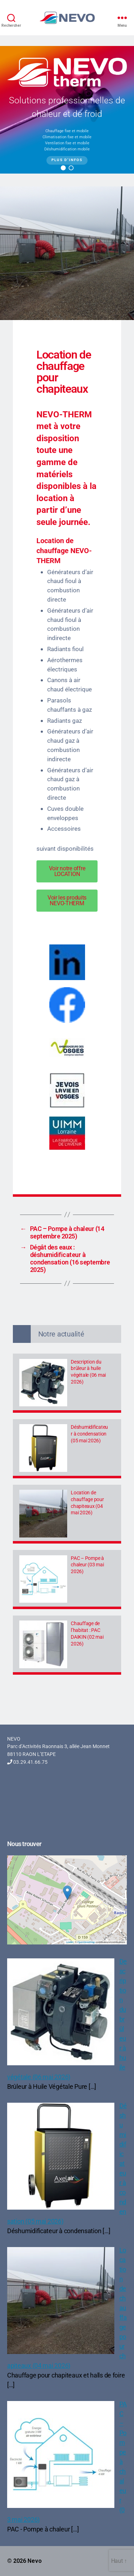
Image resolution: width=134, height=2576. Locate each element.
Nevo (35, 2560)
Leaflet (70, 1942)
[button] (63, 167)
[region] (67, 110)
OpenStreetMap (86, 1942)
